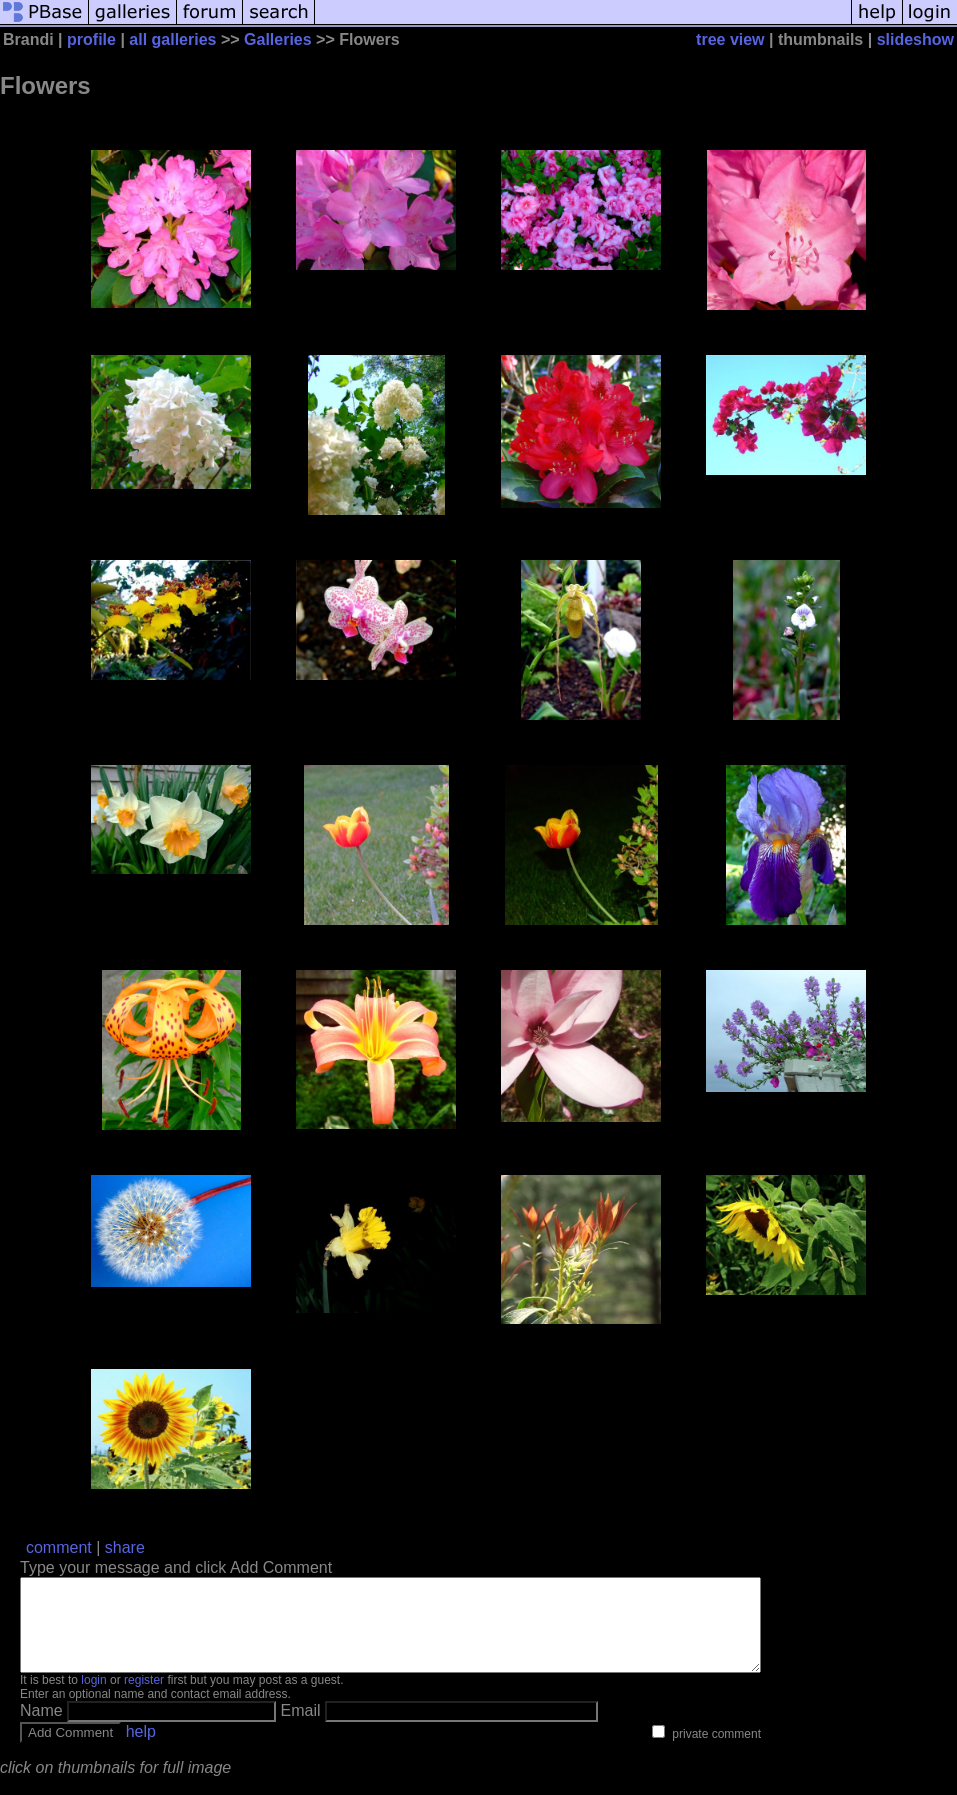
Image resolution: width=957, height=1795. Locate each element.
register (144, 1698)
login (93, 1698)
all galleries (172, 39)
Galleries (278, 39)
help (141, 1749)
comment (59, 1547)
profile (91, 39)
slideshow (915, 39)
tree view (730, 39)
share (125, 1547)
